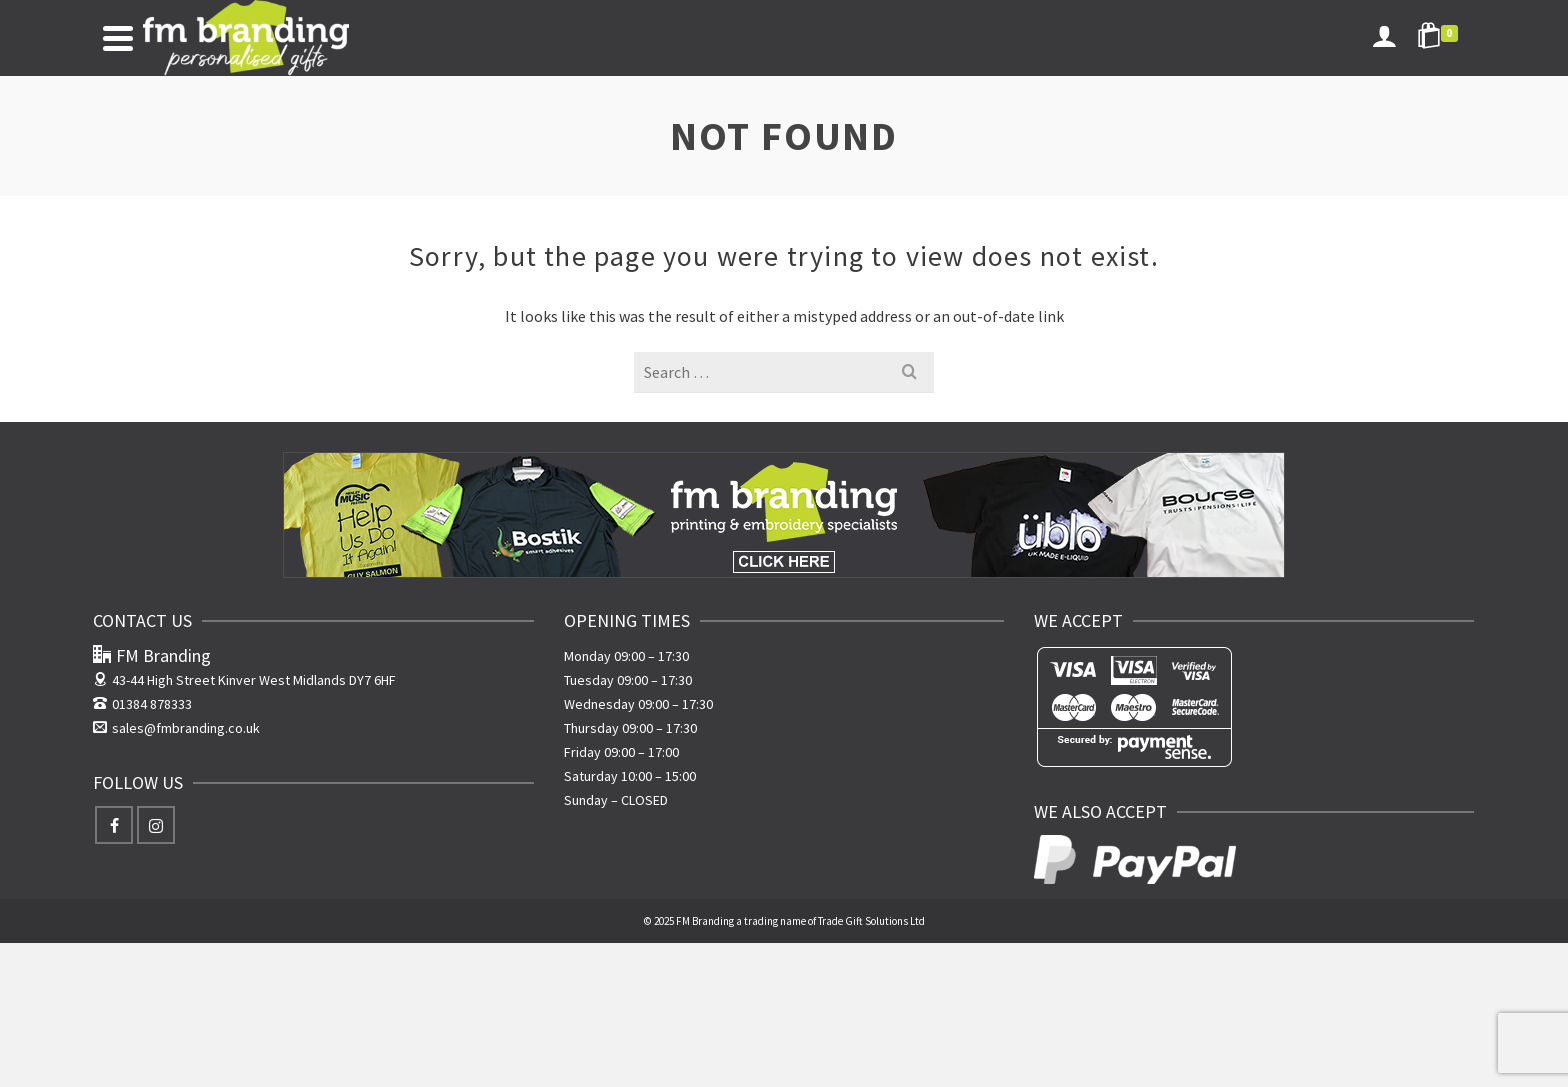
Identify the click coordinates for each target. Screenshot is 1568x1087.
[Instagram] (156, 825)
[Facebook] (114, 825)
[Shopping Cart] (1441, 38)
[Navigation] (118, 38)
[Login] (1384, 38)
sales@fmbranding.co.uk (176, 728)
